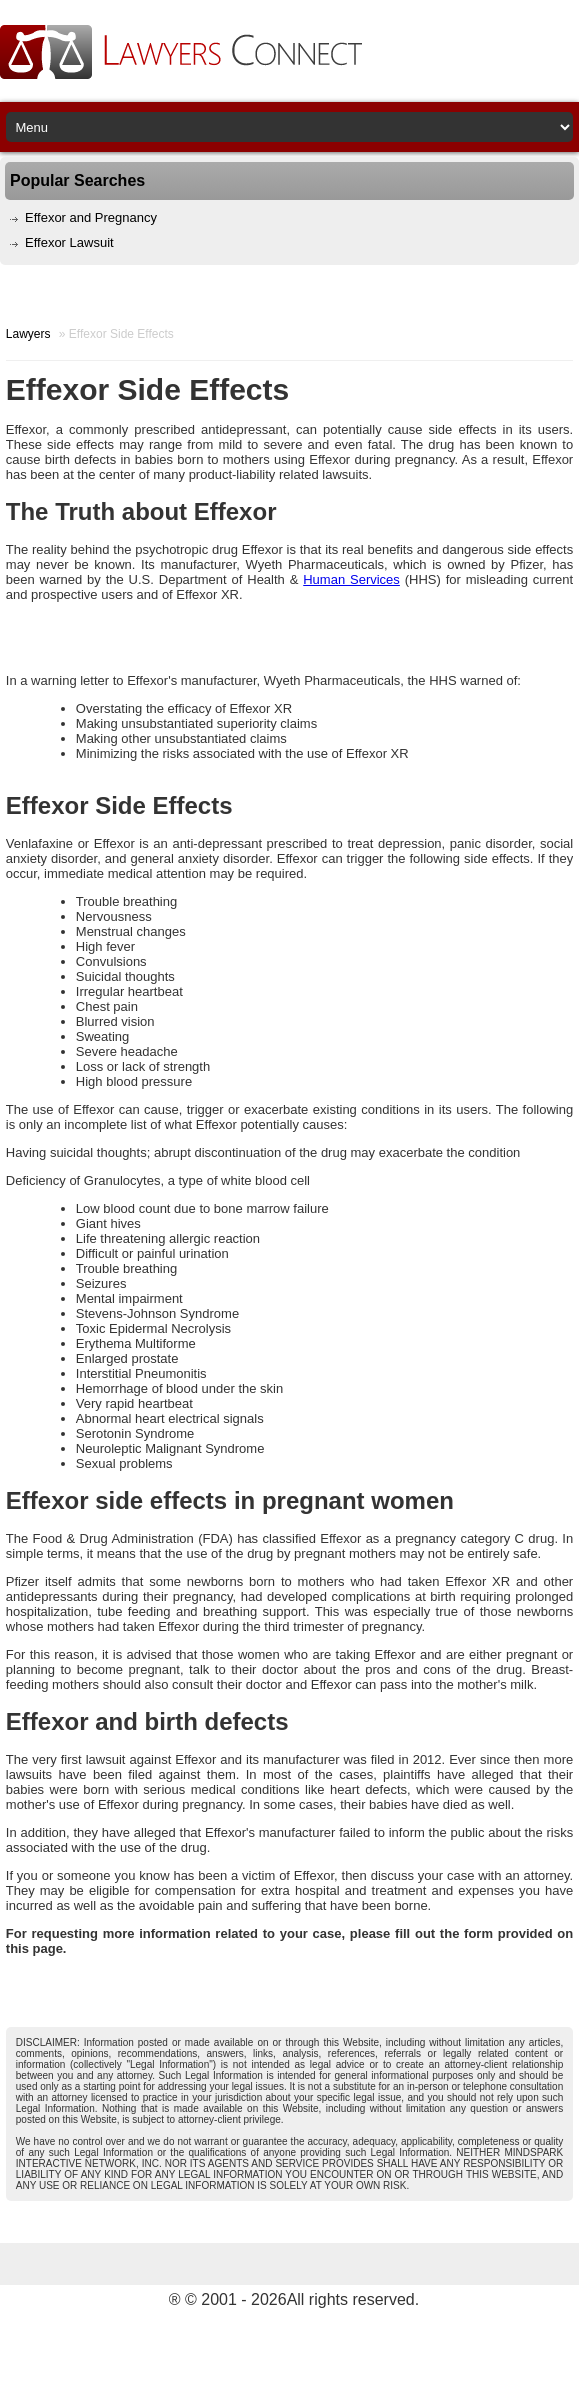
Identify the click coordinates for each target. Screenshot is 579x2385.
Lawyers (28, 334)
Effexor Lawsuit (69, 242)
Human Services (351, 579)
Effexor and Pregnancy (91, 217)
